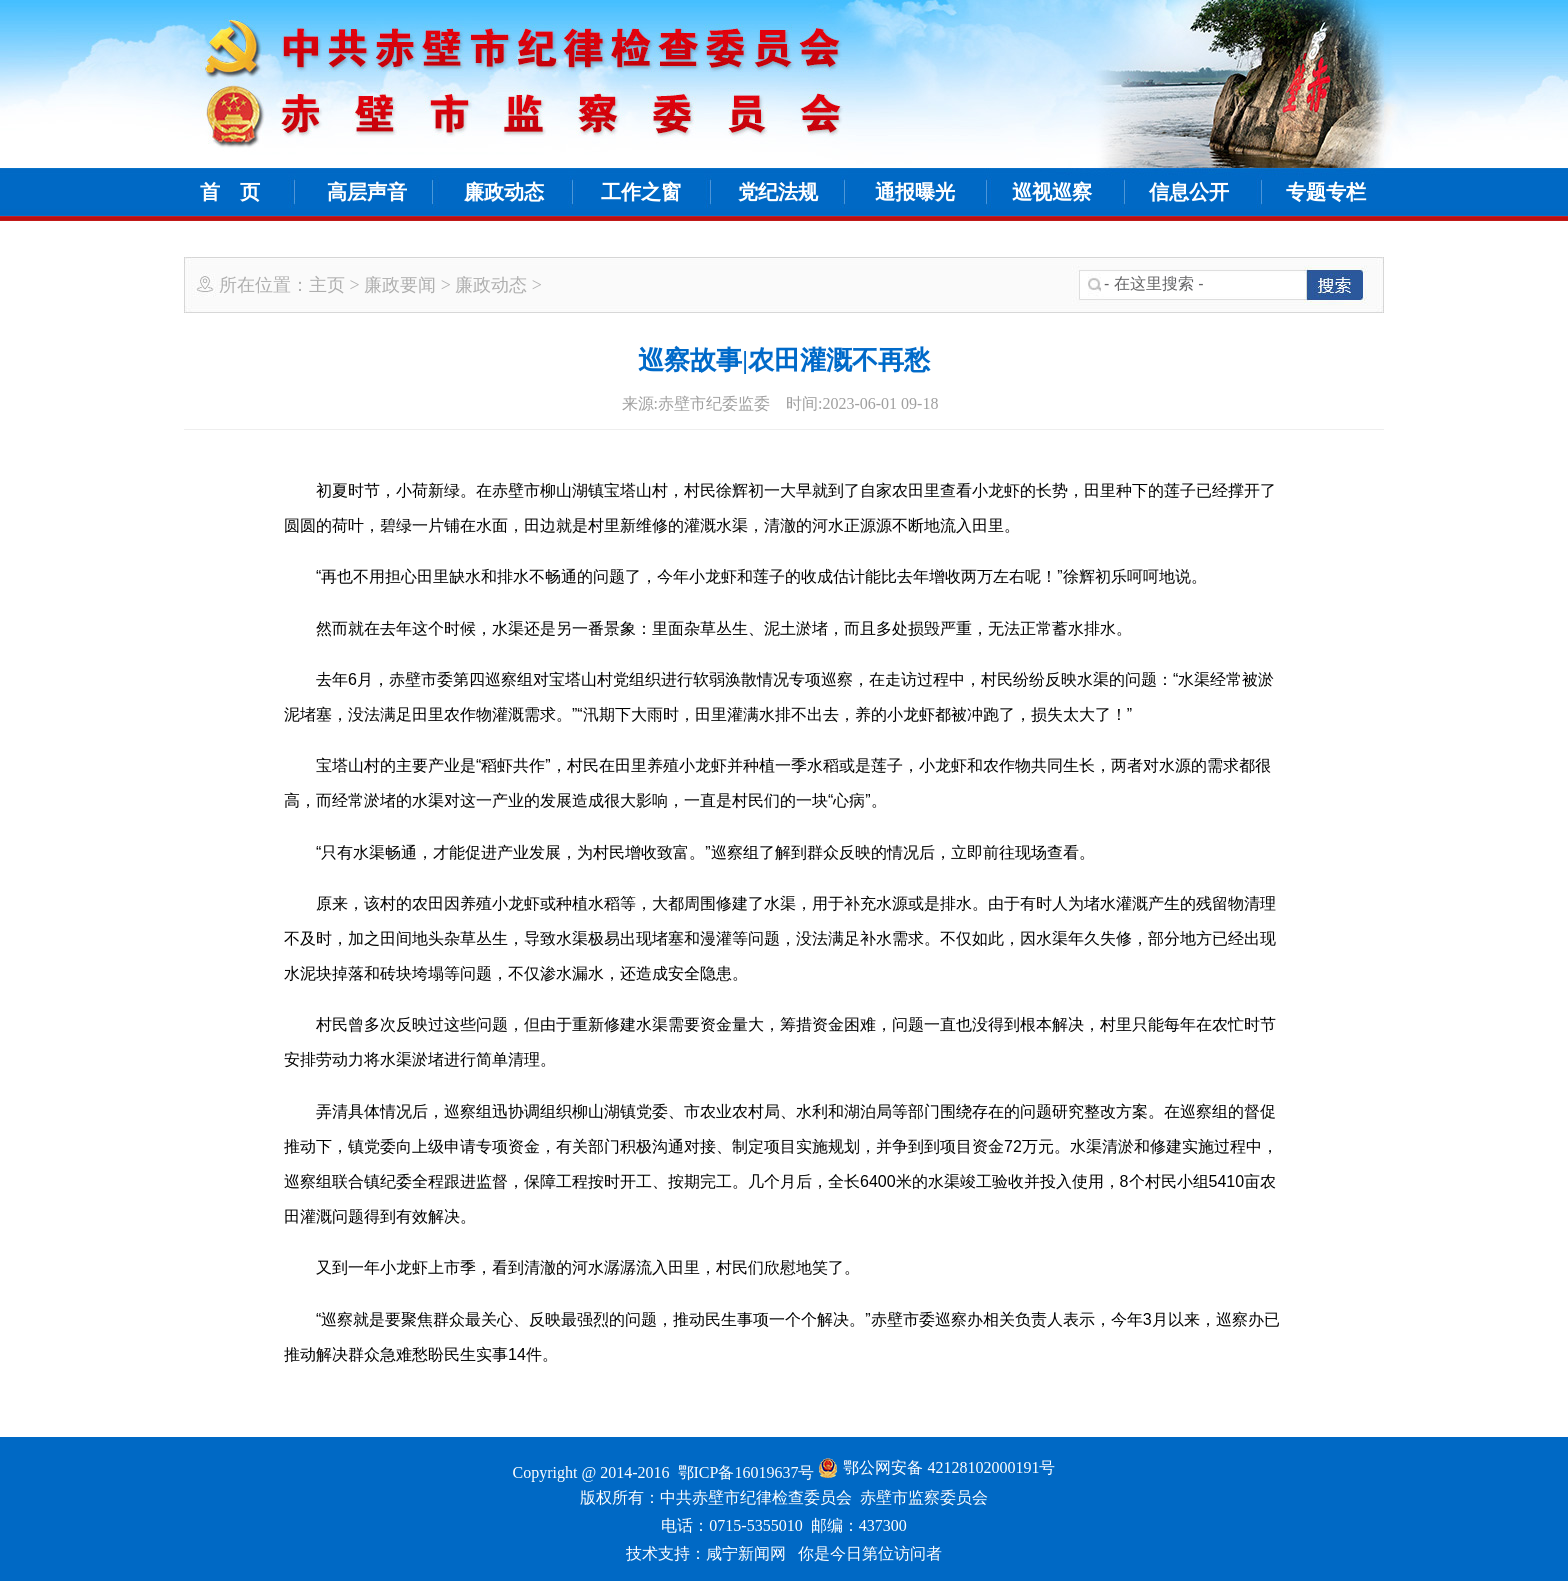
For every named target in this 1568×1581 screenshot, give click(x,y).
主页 (327, 285)
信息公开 (1189, 192)
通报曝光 (915, 192)
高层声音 (367, 192)
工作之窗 (641, 192)
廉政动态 (504, 192)
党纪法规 (778, 192)
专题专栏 (1326, 192)
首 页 (230, 192)
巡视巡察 (1052, 192)
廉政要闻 (400, 285)
